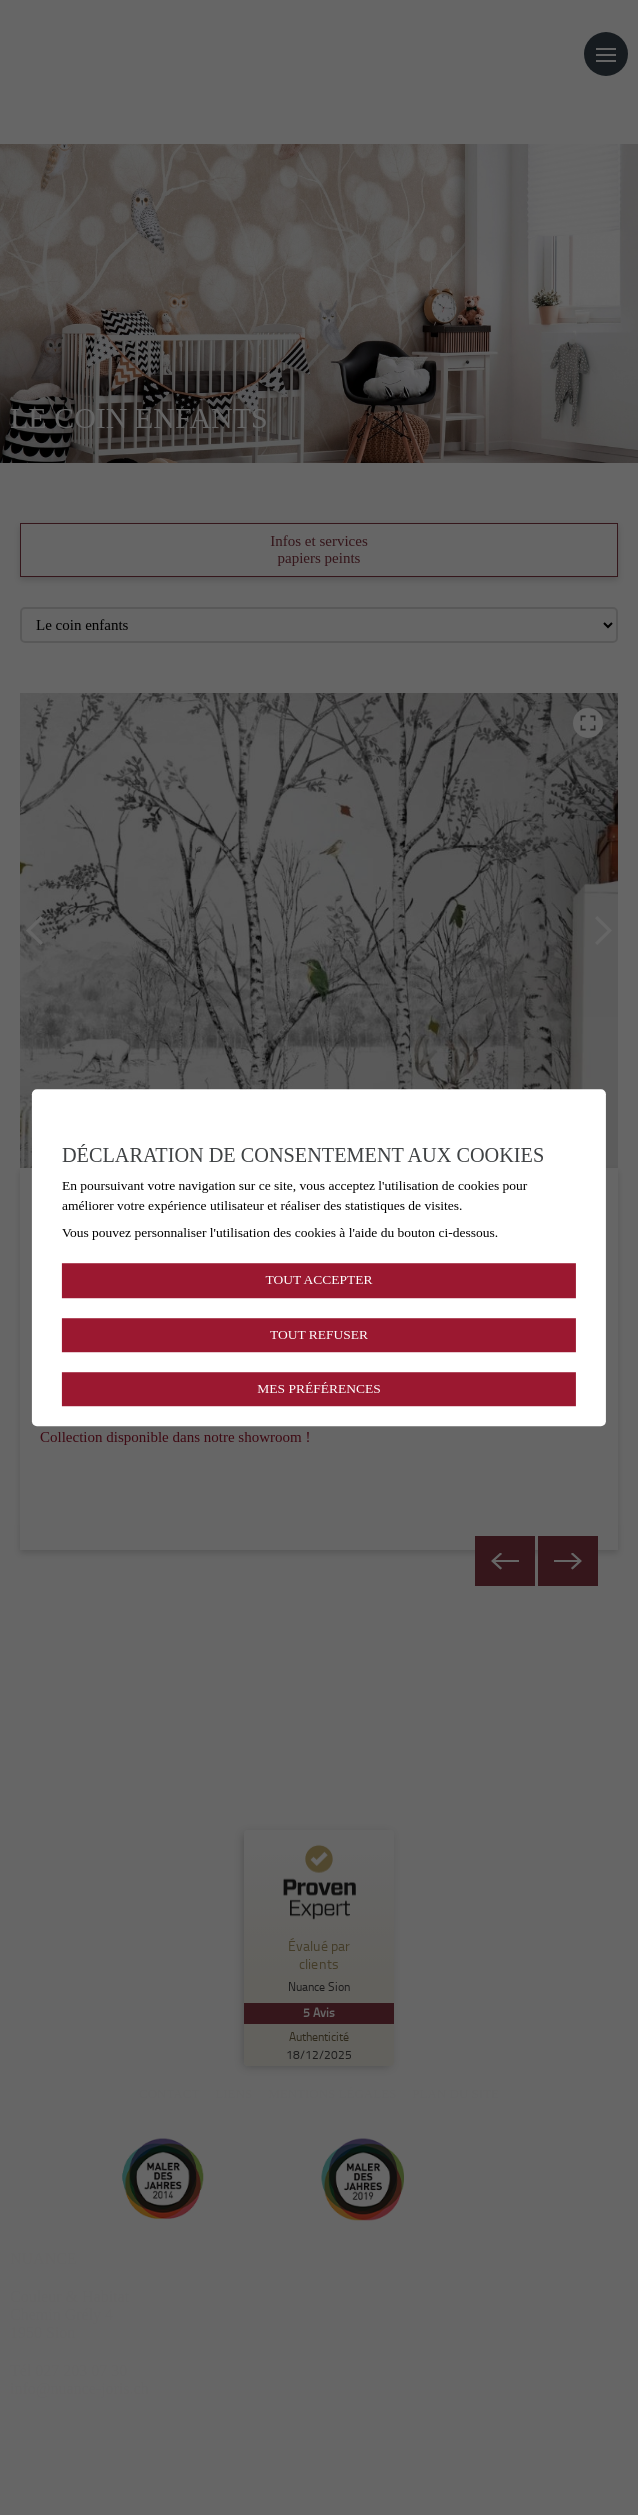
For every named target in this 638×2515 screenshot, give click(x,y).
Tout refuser (319, 1334)
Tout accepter (318, 1280)
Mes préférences (318, 1388)
